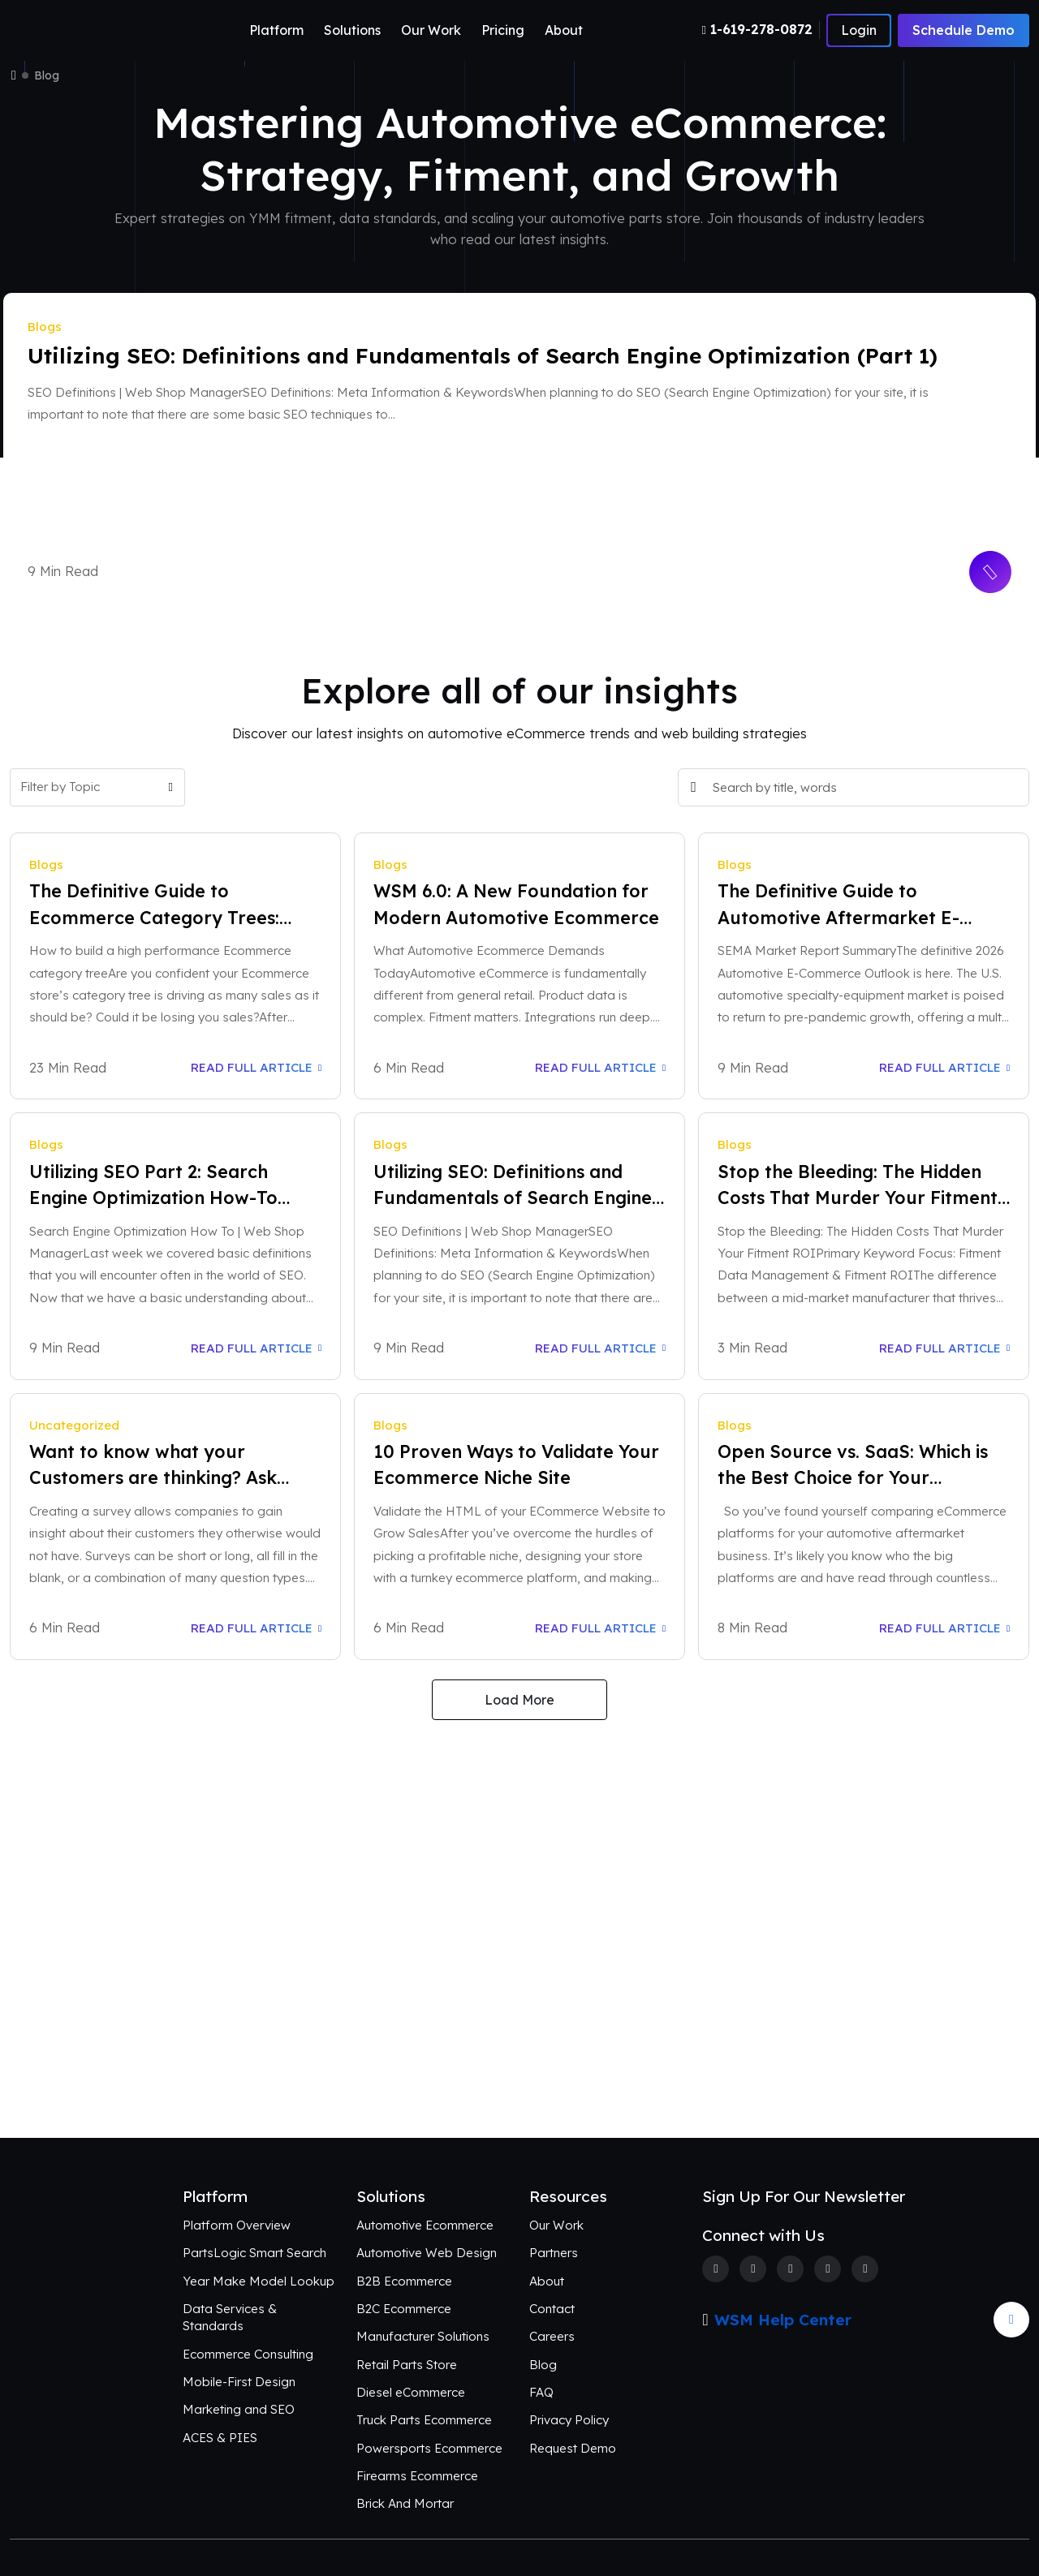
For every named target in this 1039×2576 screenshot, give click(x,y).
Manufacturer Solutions (422, 2336)
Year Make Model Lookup (258, 2281)
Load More (519, 1700)
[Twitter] (752, 2269)
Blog (543, 2364)
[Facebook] (715, 2269)
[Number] (761, 29)
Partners (553, 2252)
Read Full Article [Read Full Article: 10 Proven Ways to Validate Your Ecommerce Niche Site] (600, 1628)
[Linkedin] (827, 2269)
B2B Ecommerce (404, 2281)
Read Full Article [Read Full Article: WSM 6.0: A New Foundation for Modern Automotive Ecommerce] (600, 1067)
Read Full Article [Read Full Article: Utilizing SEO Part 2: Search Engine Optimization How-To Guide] (256, 1348)
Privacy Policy (569, 2420)
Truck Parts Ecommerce (424, 2420)
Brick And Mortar (405, 2503)
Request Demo (572, 2448)
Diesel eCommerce (410, 2392)
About (564, 30)
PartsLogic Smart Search (254, 2252)
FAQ (541, 2392)
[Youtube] (864, 2269)
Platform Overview (237, 2225)
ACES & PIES (220, 2437)
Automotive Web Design (426, 2252)
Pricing (502, 30)
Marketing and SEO (239, 2409)
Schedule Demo (963, 30)
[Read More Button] (990, 571)
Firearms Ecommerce (417, 2476)
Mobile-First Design (239, 2381)
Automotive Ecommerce (425, 2225)
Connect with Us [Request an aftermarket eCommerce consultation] (519, 2069)
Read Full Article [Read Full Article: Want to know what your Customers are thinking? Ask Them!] (256, 1628)
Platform (276, 30)
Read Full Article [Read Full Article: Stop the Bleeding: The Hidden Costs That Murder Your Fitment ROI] (944, 1348)
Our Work (431, 30)
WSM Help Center (782, 2319)
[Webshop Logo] (89, 30)
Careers (552, 2336)
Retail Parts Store (406, 2364)
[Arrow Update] (1011, 2319)
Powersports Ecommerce (429, 2448)
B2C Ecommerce (403, 2308)
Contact (552, 2308)
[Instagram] (790, 2269)
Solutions (352, 30)
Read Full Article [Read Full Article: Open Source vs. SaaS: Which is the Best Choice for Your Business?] (944, 1628)
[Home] (14, 75)
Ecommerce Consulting (248, 2354)
